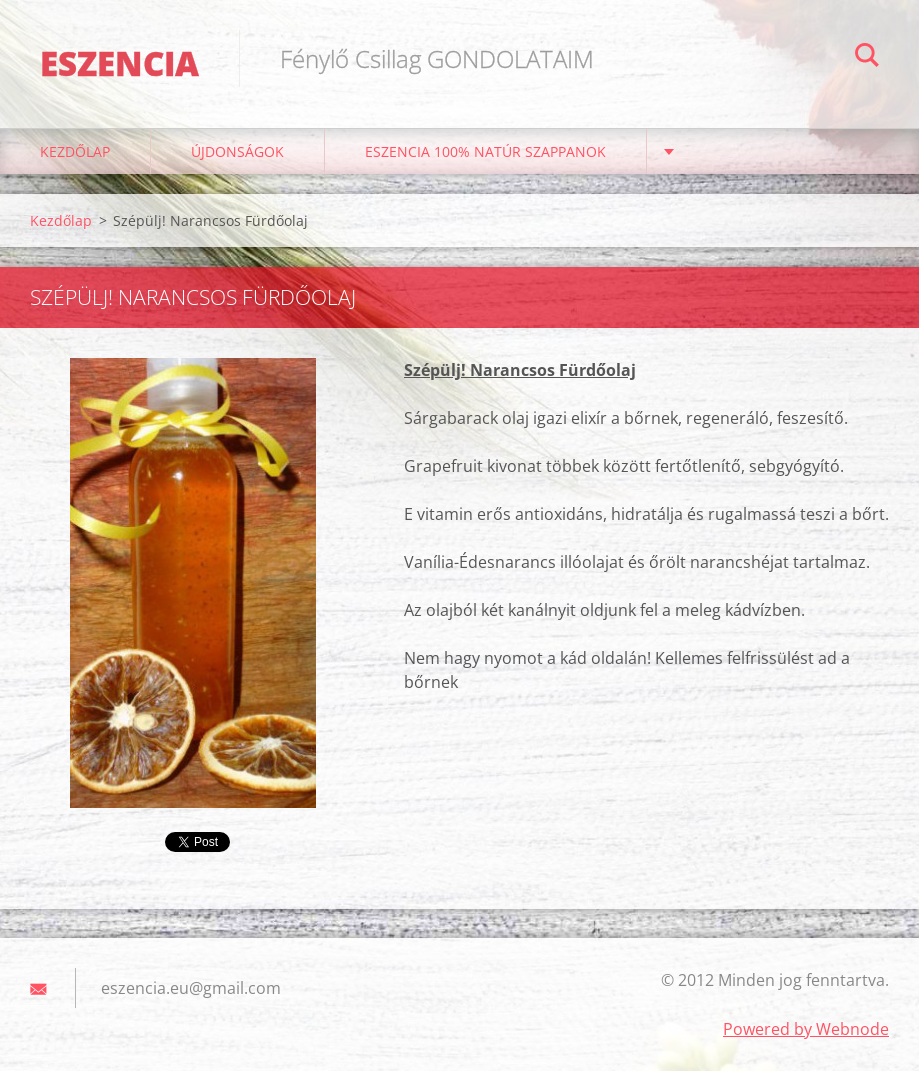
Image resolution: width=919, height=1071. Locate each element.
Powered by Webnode (806, 1029)
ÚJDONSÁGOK (237, 151)
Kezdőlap (75, 151)
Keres (867, 58)
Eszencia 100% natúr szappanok (485, 151)
